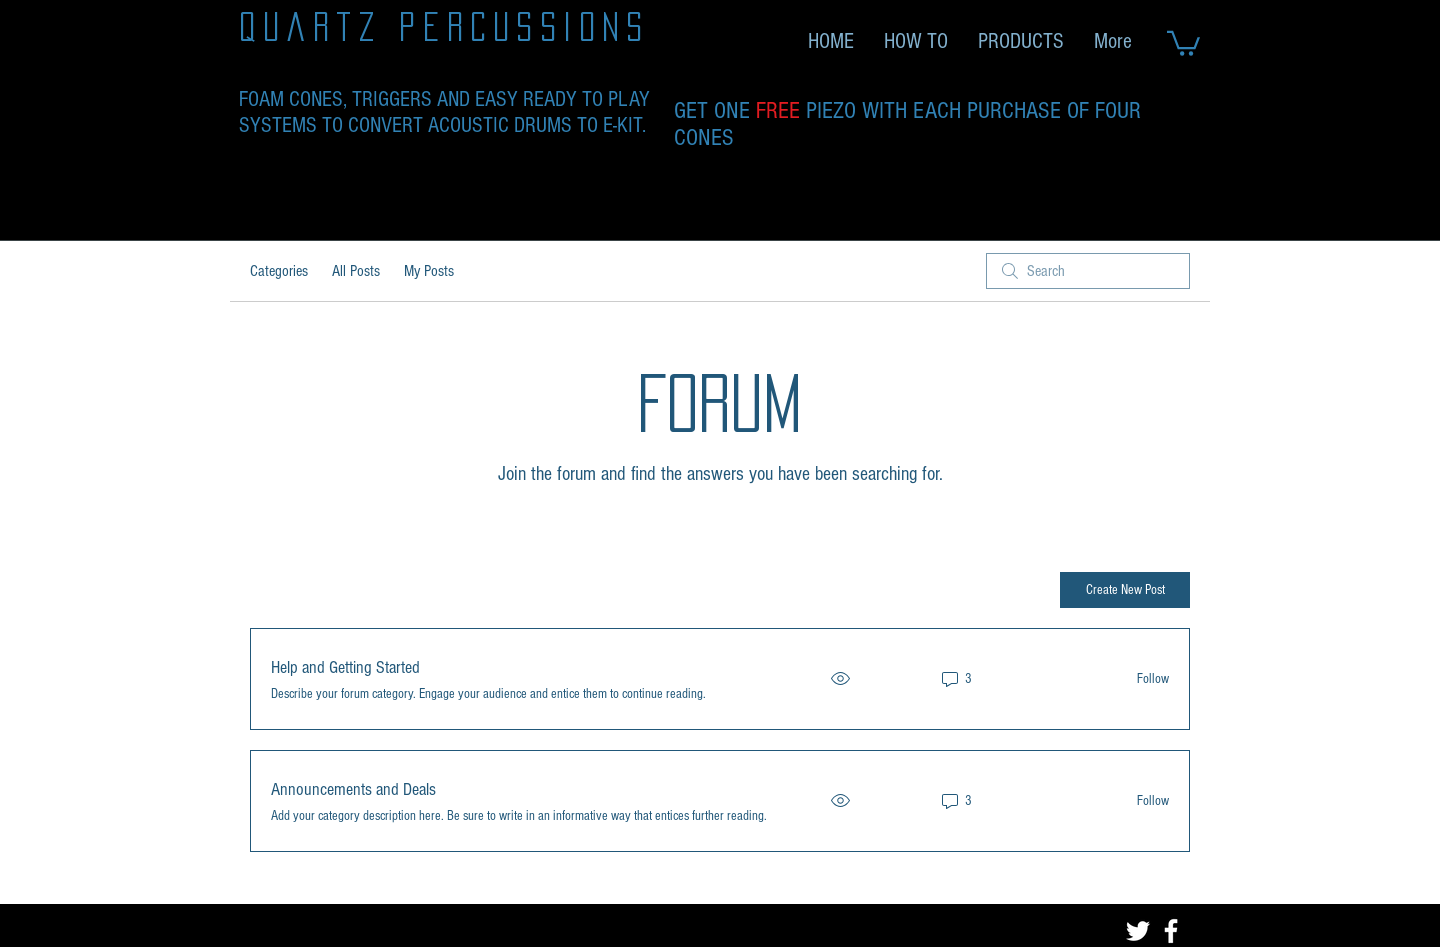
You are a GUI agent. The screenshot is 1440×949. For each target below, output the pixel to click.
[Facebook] (1171, 931)
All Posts (356, 271)
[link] (1183, 42)
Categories (279, 271)
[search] (1088, 271)
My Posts (429, 271)
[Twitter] (1138, 931)
